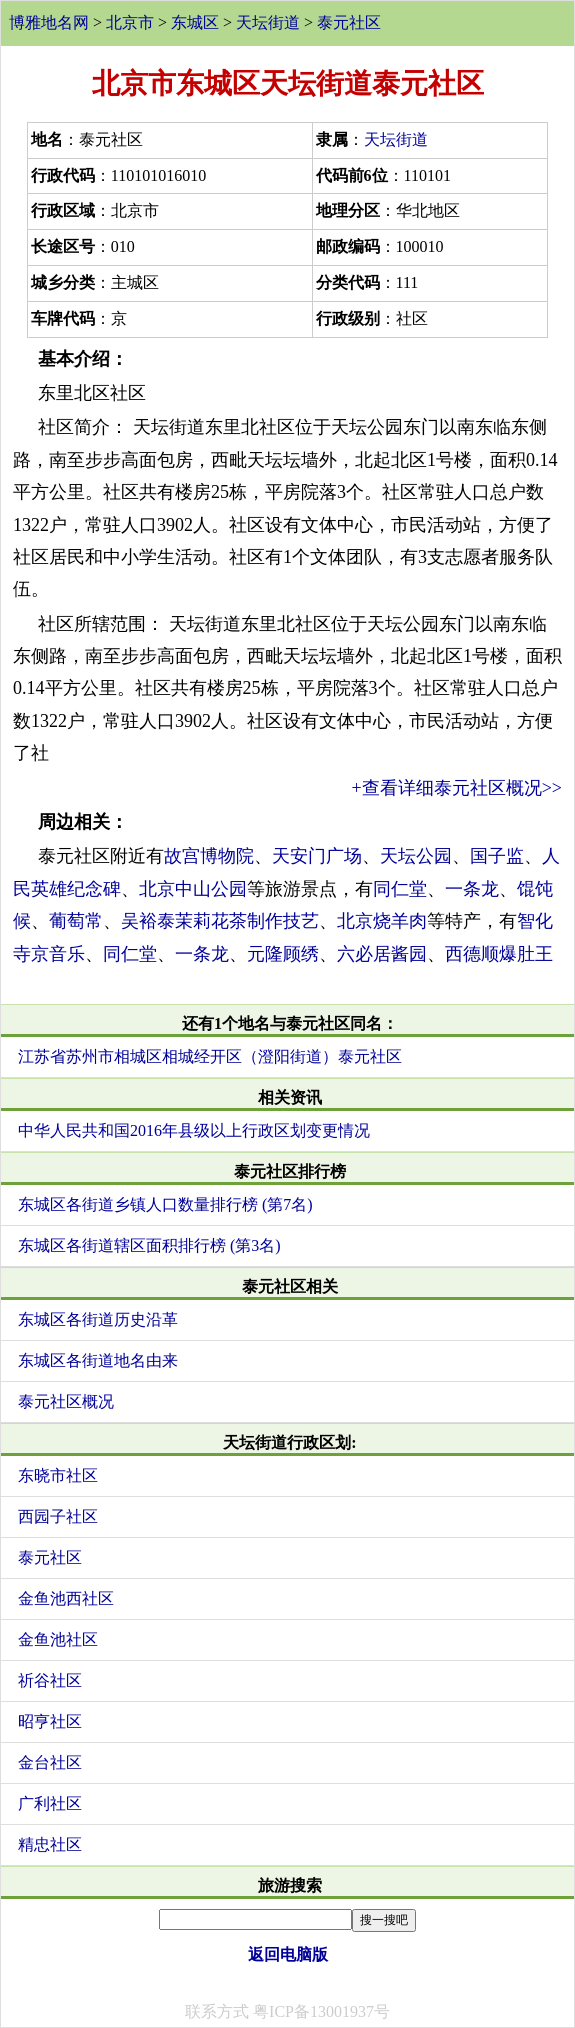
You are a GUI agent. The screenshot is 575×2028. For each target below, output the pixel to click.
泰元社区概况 (66, 1401)
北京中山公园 (193, 889)
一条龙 (472, 889)
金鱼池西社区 (66, 1598)
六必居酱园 (382, 954)
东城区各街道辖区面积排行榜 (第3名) (149, 1245)
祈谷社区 (50, 1680)
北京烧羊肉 (382, 921)
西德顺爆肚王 (499, 954)
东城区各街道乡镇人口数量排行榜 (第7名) (165, 1204)
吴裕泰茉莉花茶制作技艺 (220, 921)
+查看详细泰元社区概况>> (457, 788)
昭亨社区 (50, 1721)
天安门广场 (317, 856)
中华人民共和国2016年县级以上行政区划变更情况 (194, 1130)
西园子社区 (58, 1516)
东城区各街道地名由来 (98, 1360)
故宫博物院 (209, 856)
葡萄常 (76, 921)
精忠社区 (50, 1844)
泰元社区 (349, 22)
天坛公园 (416, 856)
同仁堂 (400, 889)
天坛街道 (268, 22)
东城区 (195, 22)
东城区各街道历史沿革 (98, 1319)
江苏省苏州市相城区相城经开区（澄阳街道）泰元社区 (210, 1056)
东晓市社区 (58, 1475)
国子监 (497, 856)
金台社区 (50, 1762)
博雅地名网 (49, 22)
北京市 (130, 22)
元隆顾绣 (283, 954)
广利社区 (50, 1803)
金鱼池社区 (58, 1639)
